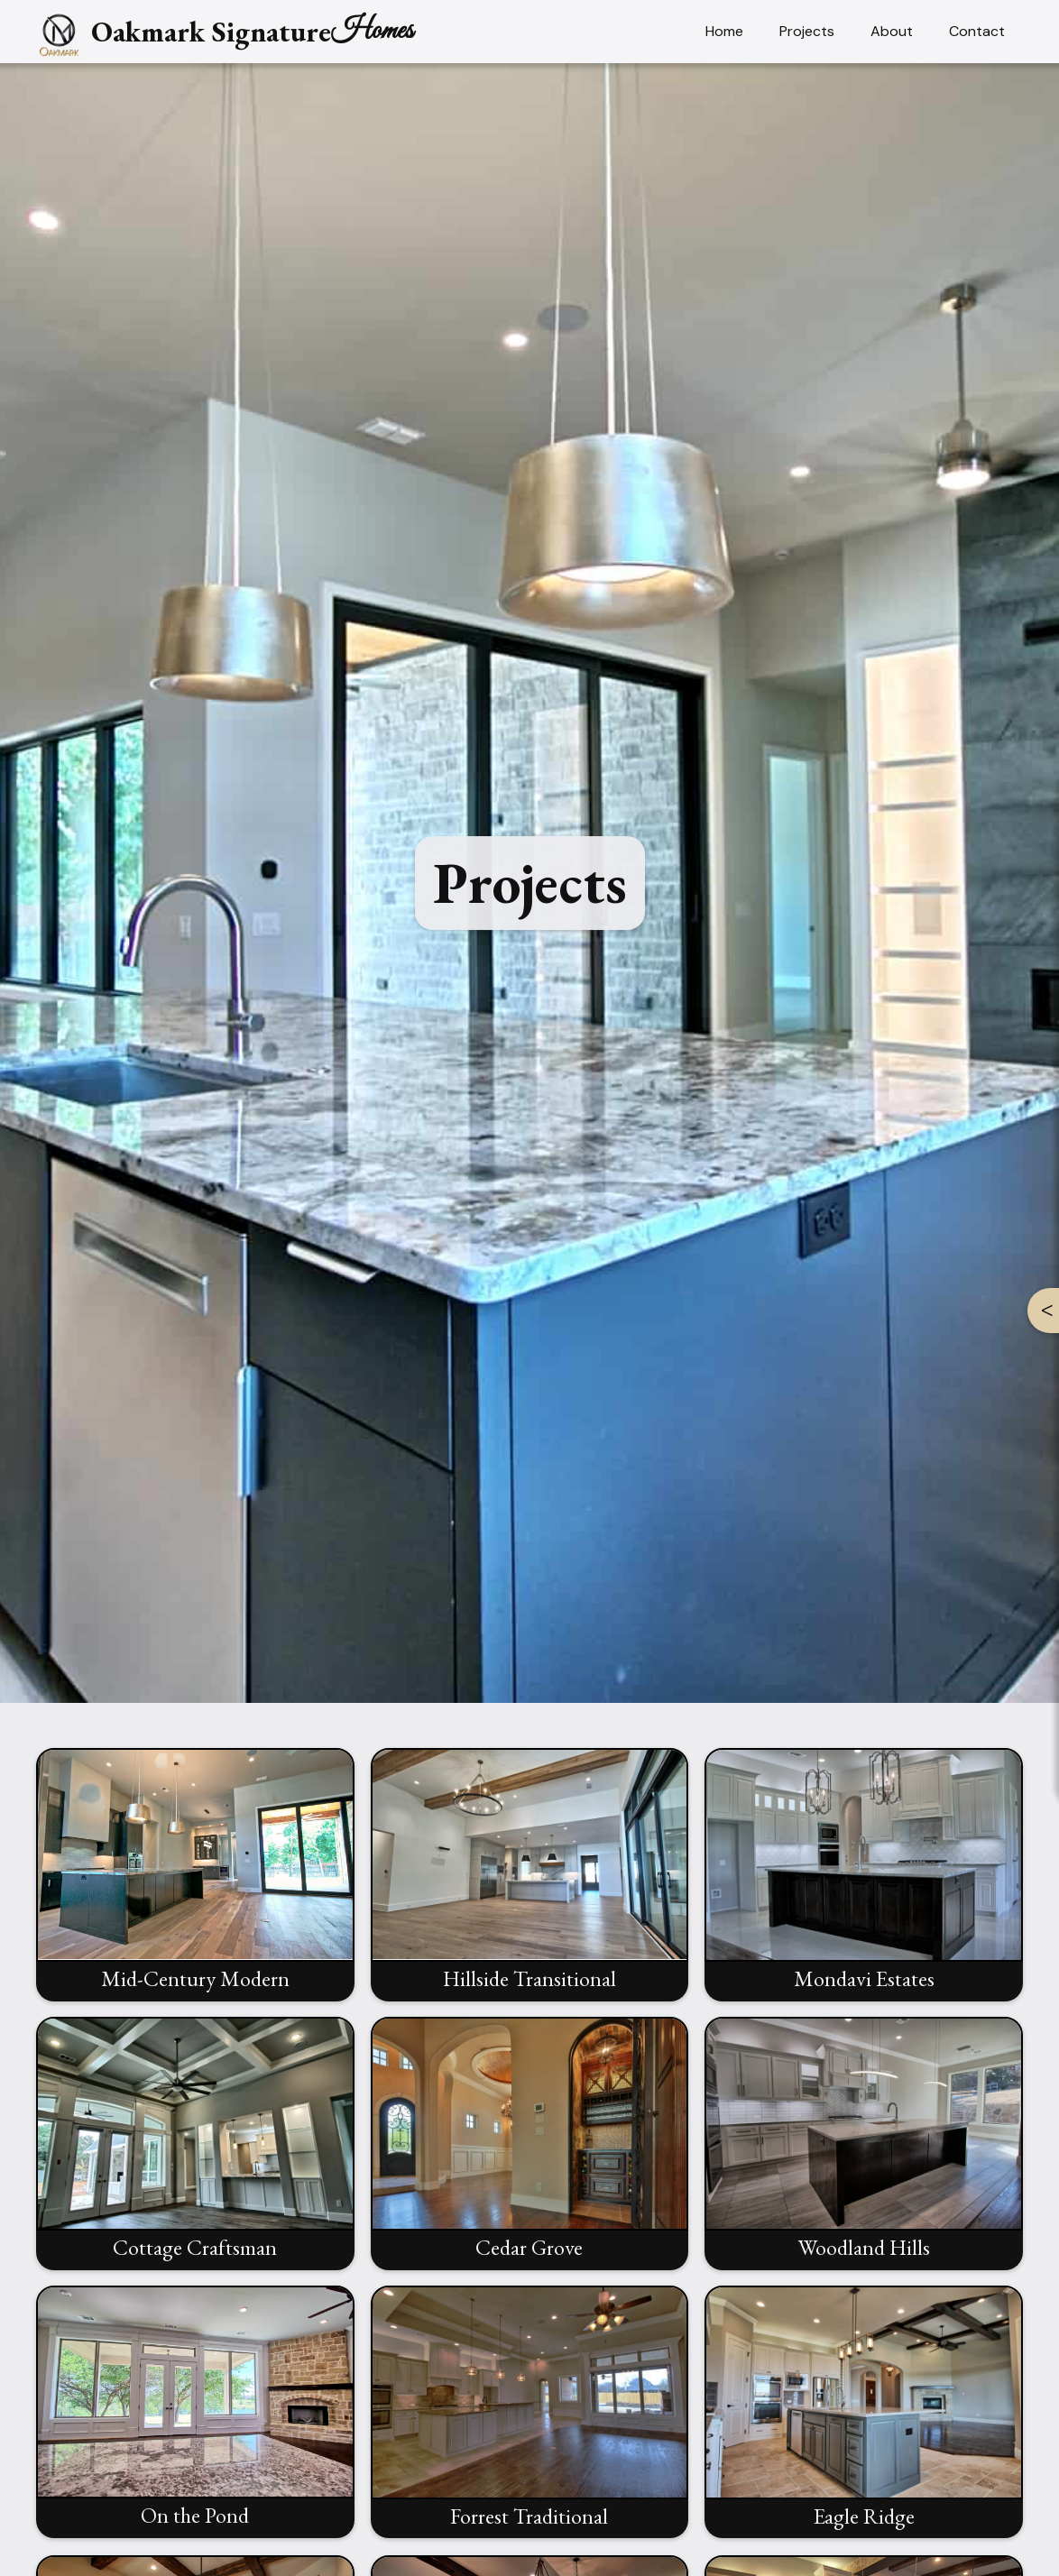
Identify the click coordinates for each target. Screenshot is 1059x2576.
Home (724, 31)
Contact (977, 31)
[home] (224, 31)
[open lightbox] (195, 1882)
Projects (806, 31)
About (891, 31)
